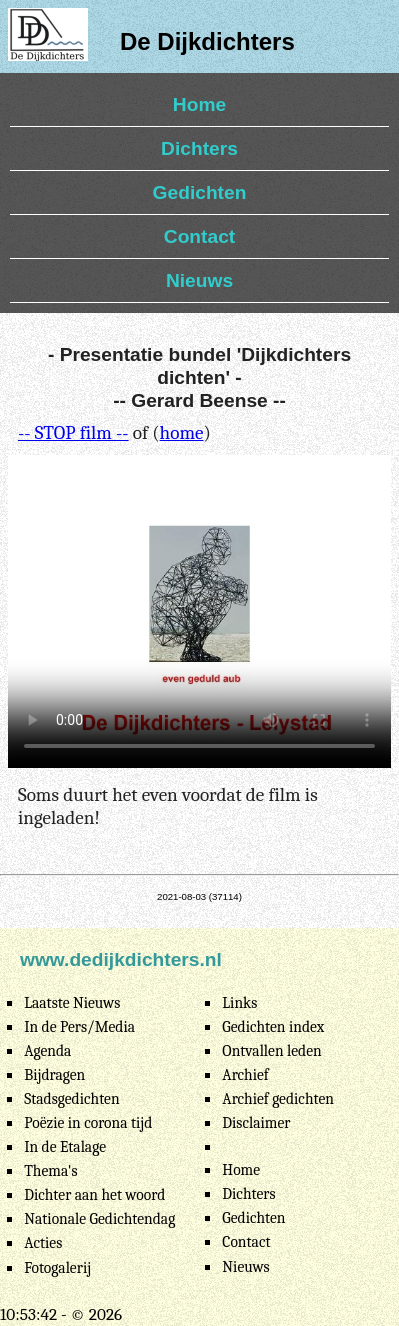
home (182, 433)
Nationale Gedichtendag (99, 1219)
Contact (199, 236)
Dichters (199, 148)
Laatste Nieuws (72, 1003)
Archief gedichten (278, 1099)
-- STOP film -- (73, 433)
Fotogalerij (57, 1268)
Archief (245, 1075)
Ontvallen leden (271, 1051)
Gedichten (200, 192)
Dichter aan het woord (94, 1195)
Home (199, 104)
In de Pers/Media (79, 1027)
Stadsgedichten (71, 1099)
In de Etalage (65, 1147)
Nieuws (199, 280)
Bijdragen (54, 1075)
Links (239, 1003)
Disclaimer (256, 1123)
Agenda (47, 1051)
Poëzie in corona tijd (88, 1123)
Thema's (50, 1171)
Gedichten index (273, 1027)
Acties (43, 1243)
